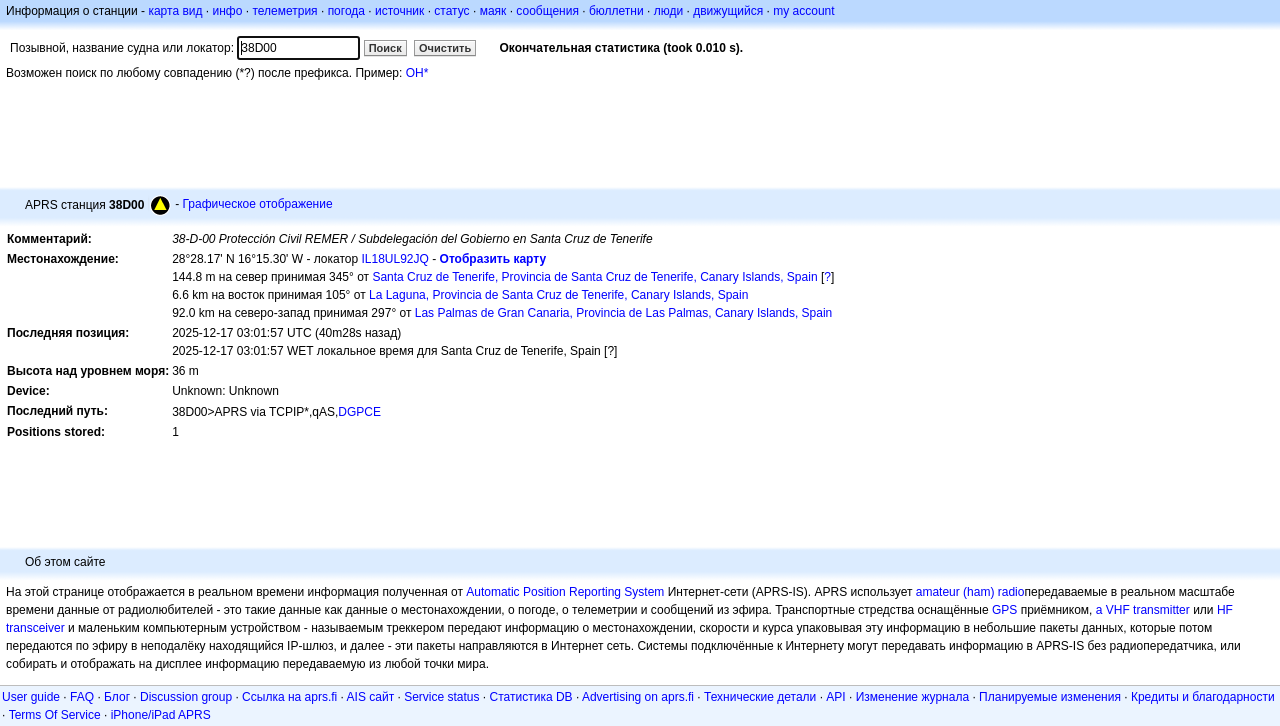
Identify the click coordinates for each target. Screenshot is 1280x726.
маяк (493, 11)
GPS (1004, 610)
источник (399, 11)
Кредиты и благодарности (1203, 697)
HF (1225, 610)
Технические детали (760, 697)
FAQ (82, 697)
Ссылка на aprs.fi (289, 697)
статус (451, 11)
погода (346, 11)
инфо (227, 11)
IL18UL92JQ (395, 259)
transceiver (35, 628)
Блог (117, 697)
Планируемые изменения (1050, 697)
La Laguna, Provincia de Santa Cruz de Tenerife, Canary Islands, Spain (558, 295)
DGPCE (359, 412)
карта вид (175, 11)
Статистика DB (531, 697)
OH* (417, 73)
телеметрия (284, 11)
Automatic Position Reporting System (565, 592)
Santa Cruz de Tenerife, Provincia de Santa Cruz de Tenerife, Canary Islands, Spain (594, 277)
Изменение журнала (912, 697)
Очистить (445, 48)
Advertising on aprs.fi (638, 697)
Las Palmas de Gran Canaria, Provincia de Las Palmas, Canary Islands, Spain (624, 313)
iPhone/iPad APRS (161, 715)
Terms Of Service (55, 715)
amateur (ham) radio (970, 592)
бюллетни (616, 11)
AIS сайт (371, 697)
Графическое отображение (257, 204)
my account (803, 11)
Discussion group (186, 697)
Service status (441, 697)
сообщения (547, 11)
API (835, 697)
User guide (31, 697)
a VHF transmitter (1143, 610)
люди (668, 11)
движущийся (728, 11)
